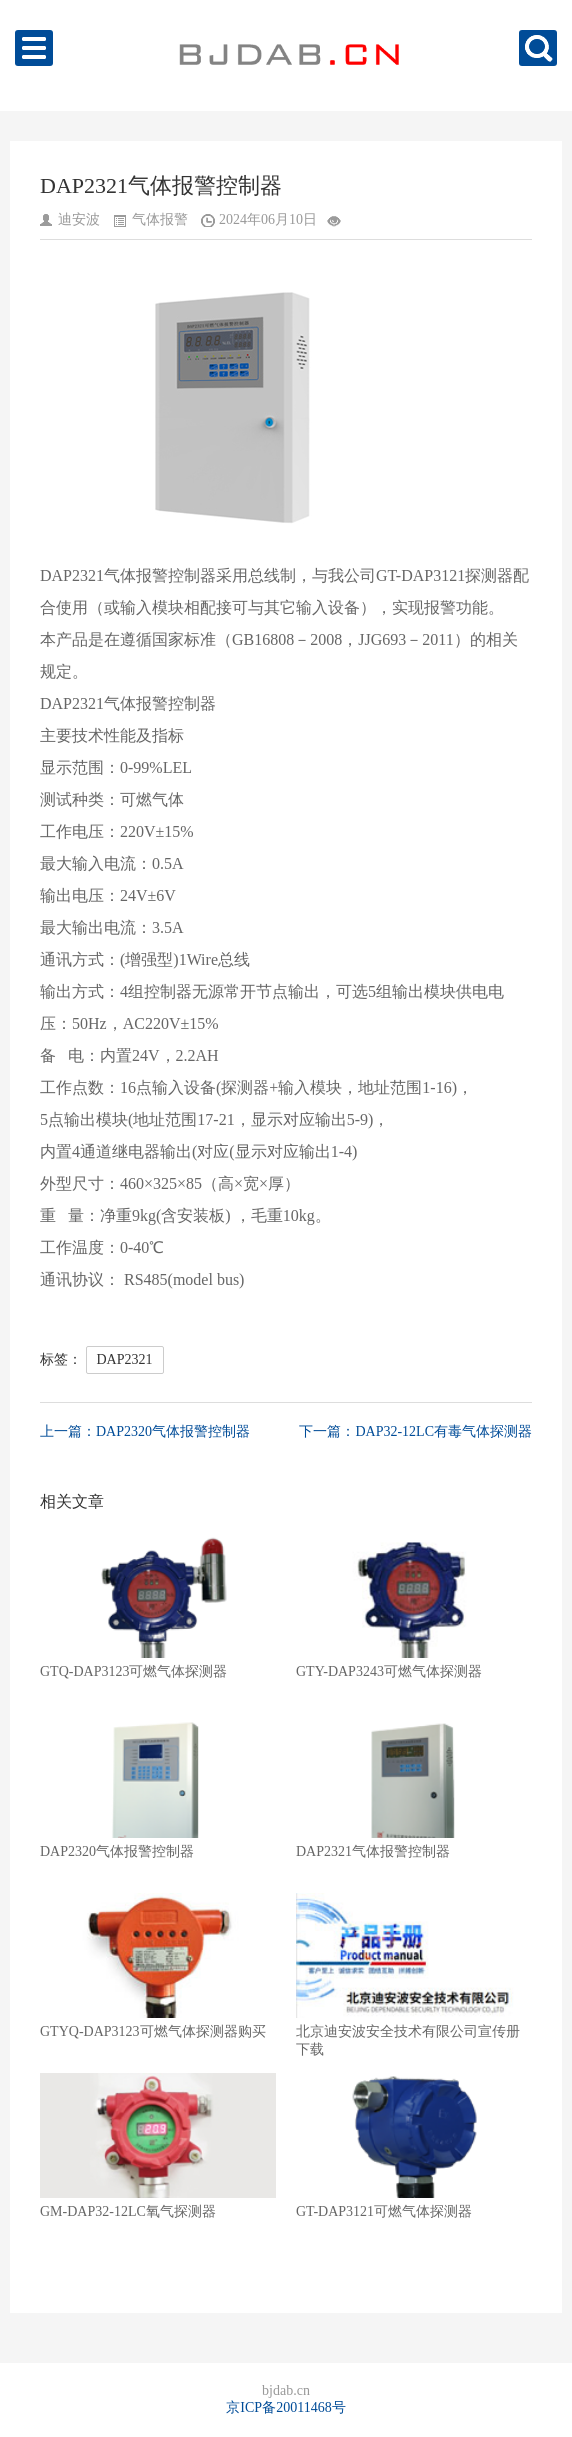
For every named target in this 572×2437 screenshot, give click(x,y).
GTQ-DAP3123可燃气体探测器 (158, 1606)
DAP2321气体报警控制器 (414, 1786)
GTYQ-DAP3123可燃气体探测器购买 (158, 1966)
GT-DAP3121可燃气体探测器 (414, 2146)
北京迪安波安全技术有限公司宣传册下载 (414, 1975)
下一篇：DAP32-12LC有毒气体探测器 (415, 1431)
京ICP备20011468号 (285, 2407)
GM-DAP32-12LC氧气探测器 (158, 2146)
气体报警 (160, 219)
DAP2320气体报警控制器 (158, 1786)
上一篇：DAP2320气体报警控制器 (145, 1431)
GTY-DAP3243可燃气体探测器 (414, 1606)
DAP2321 (125, 1359)
